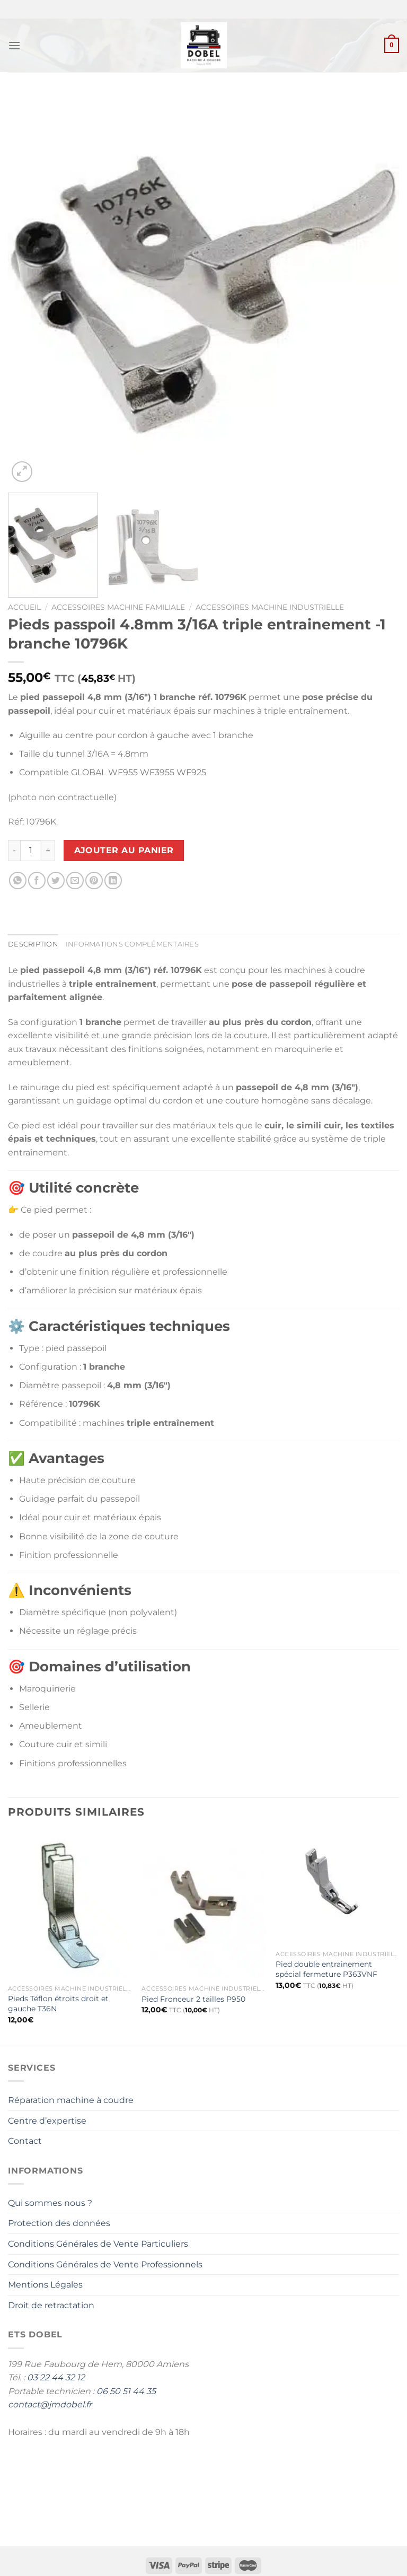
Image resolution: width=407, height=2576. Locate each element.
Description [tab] (33, 944)
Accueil (24, 607)
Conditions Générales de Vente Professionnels (105, 2264)
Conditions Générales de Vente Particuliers (98, 2244)
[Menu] (14, 45)
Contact (25, 2141)
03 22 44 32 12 (56, 2377)
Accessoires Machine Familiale (118, 607)
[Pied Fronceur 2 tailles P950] (203, 1905)
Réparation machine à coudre (71, 2100)
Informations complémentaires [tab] (132, 944)
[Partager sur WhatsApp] (17, 880)
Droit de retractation (51, 2305)
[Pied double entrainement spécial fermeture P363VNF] (337, 1888)
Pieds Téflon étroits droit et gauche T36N (58, 2003)
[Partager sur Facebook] (37, 880)
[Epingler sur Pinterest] (94, 880)
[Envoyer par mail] (75, 880)
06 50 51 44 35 (126, 2391)
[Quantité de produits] (30, 850)
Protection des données (59, 2223)
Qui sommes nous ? (50, 2203)
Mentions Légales (45, 2285)
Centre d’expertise (47, 2121)
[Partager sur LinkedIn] (113, 880)
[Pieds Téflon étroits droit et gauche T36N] (69, 1905)
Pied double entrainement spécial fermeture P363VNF (326, 1969)
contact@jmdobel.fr (50, 2404)
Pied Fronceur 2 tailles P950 (193, 1999)
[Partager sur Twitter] (56, 880)
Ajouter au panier (124, 850)
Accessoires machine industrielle (270, 607)
